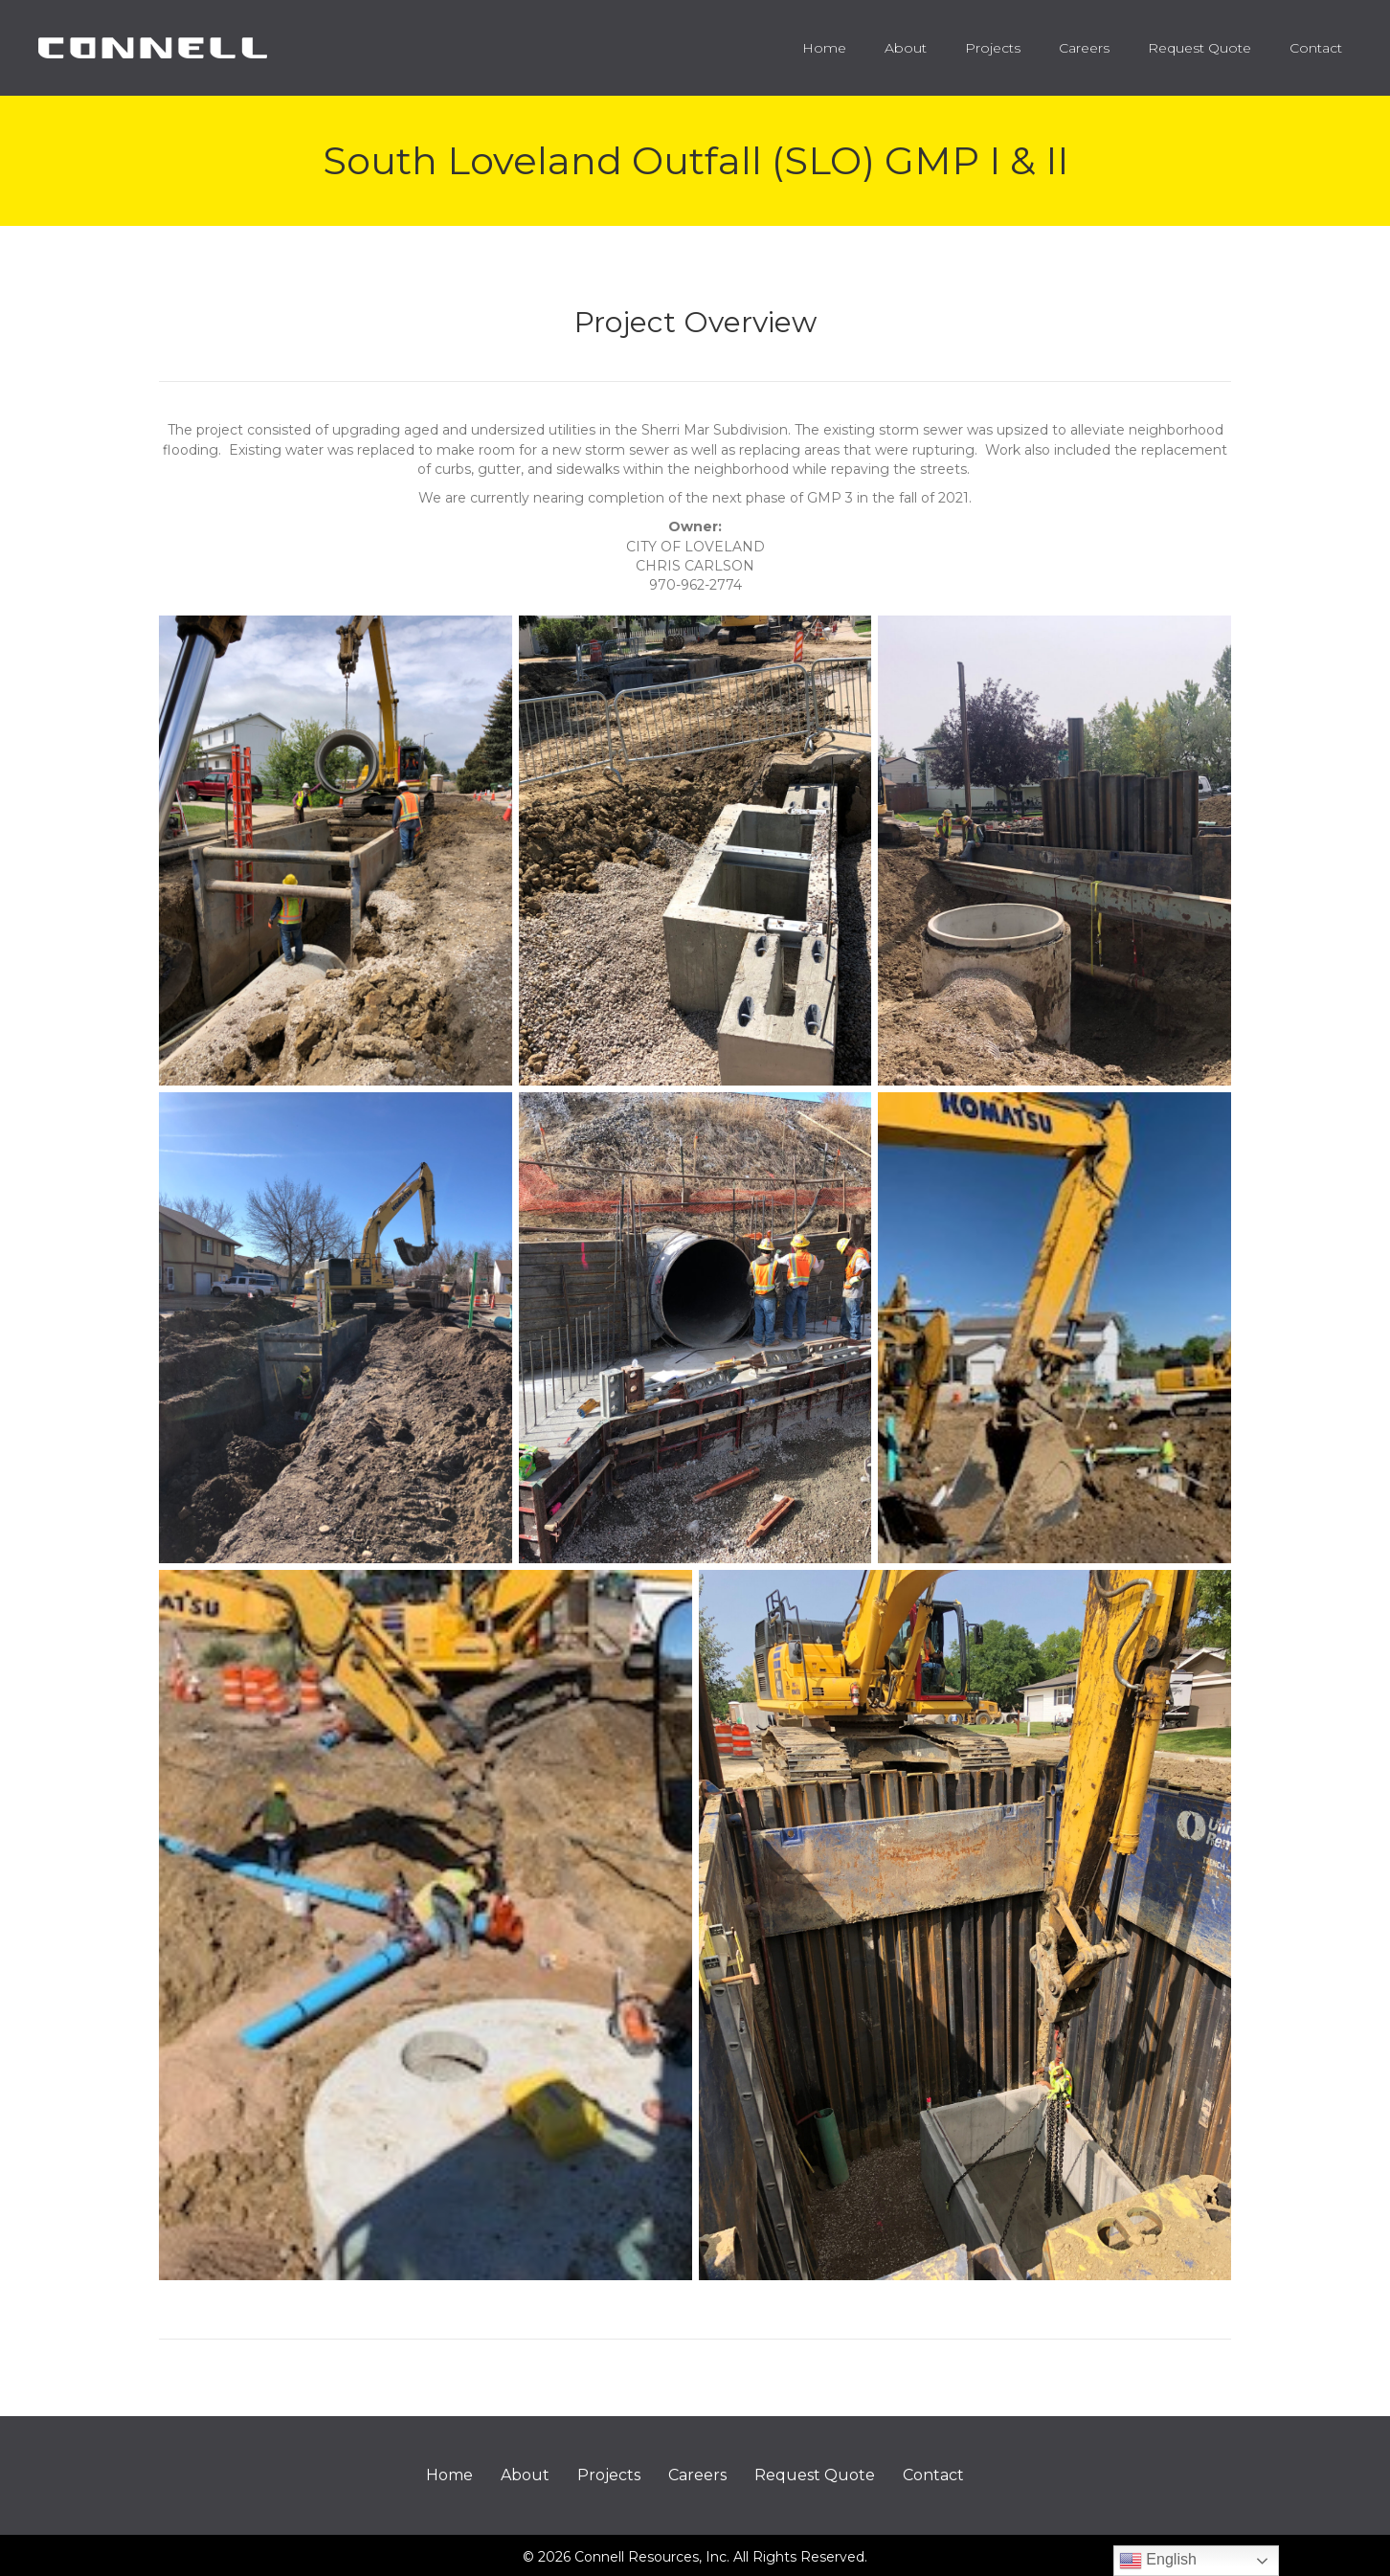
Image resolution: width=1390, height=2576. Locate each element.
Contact (933, 2475)
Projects (608, 2475)
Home (449, 2475)
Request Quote (814, 2475)
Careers (697, 2475)
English (1158, 2560)
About (525, 2475)
